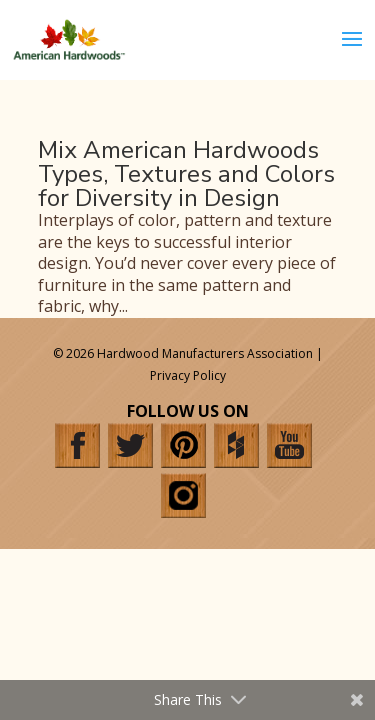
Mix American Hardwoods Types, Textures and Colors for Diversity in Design (186, 174)
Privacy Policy (188, 375)
